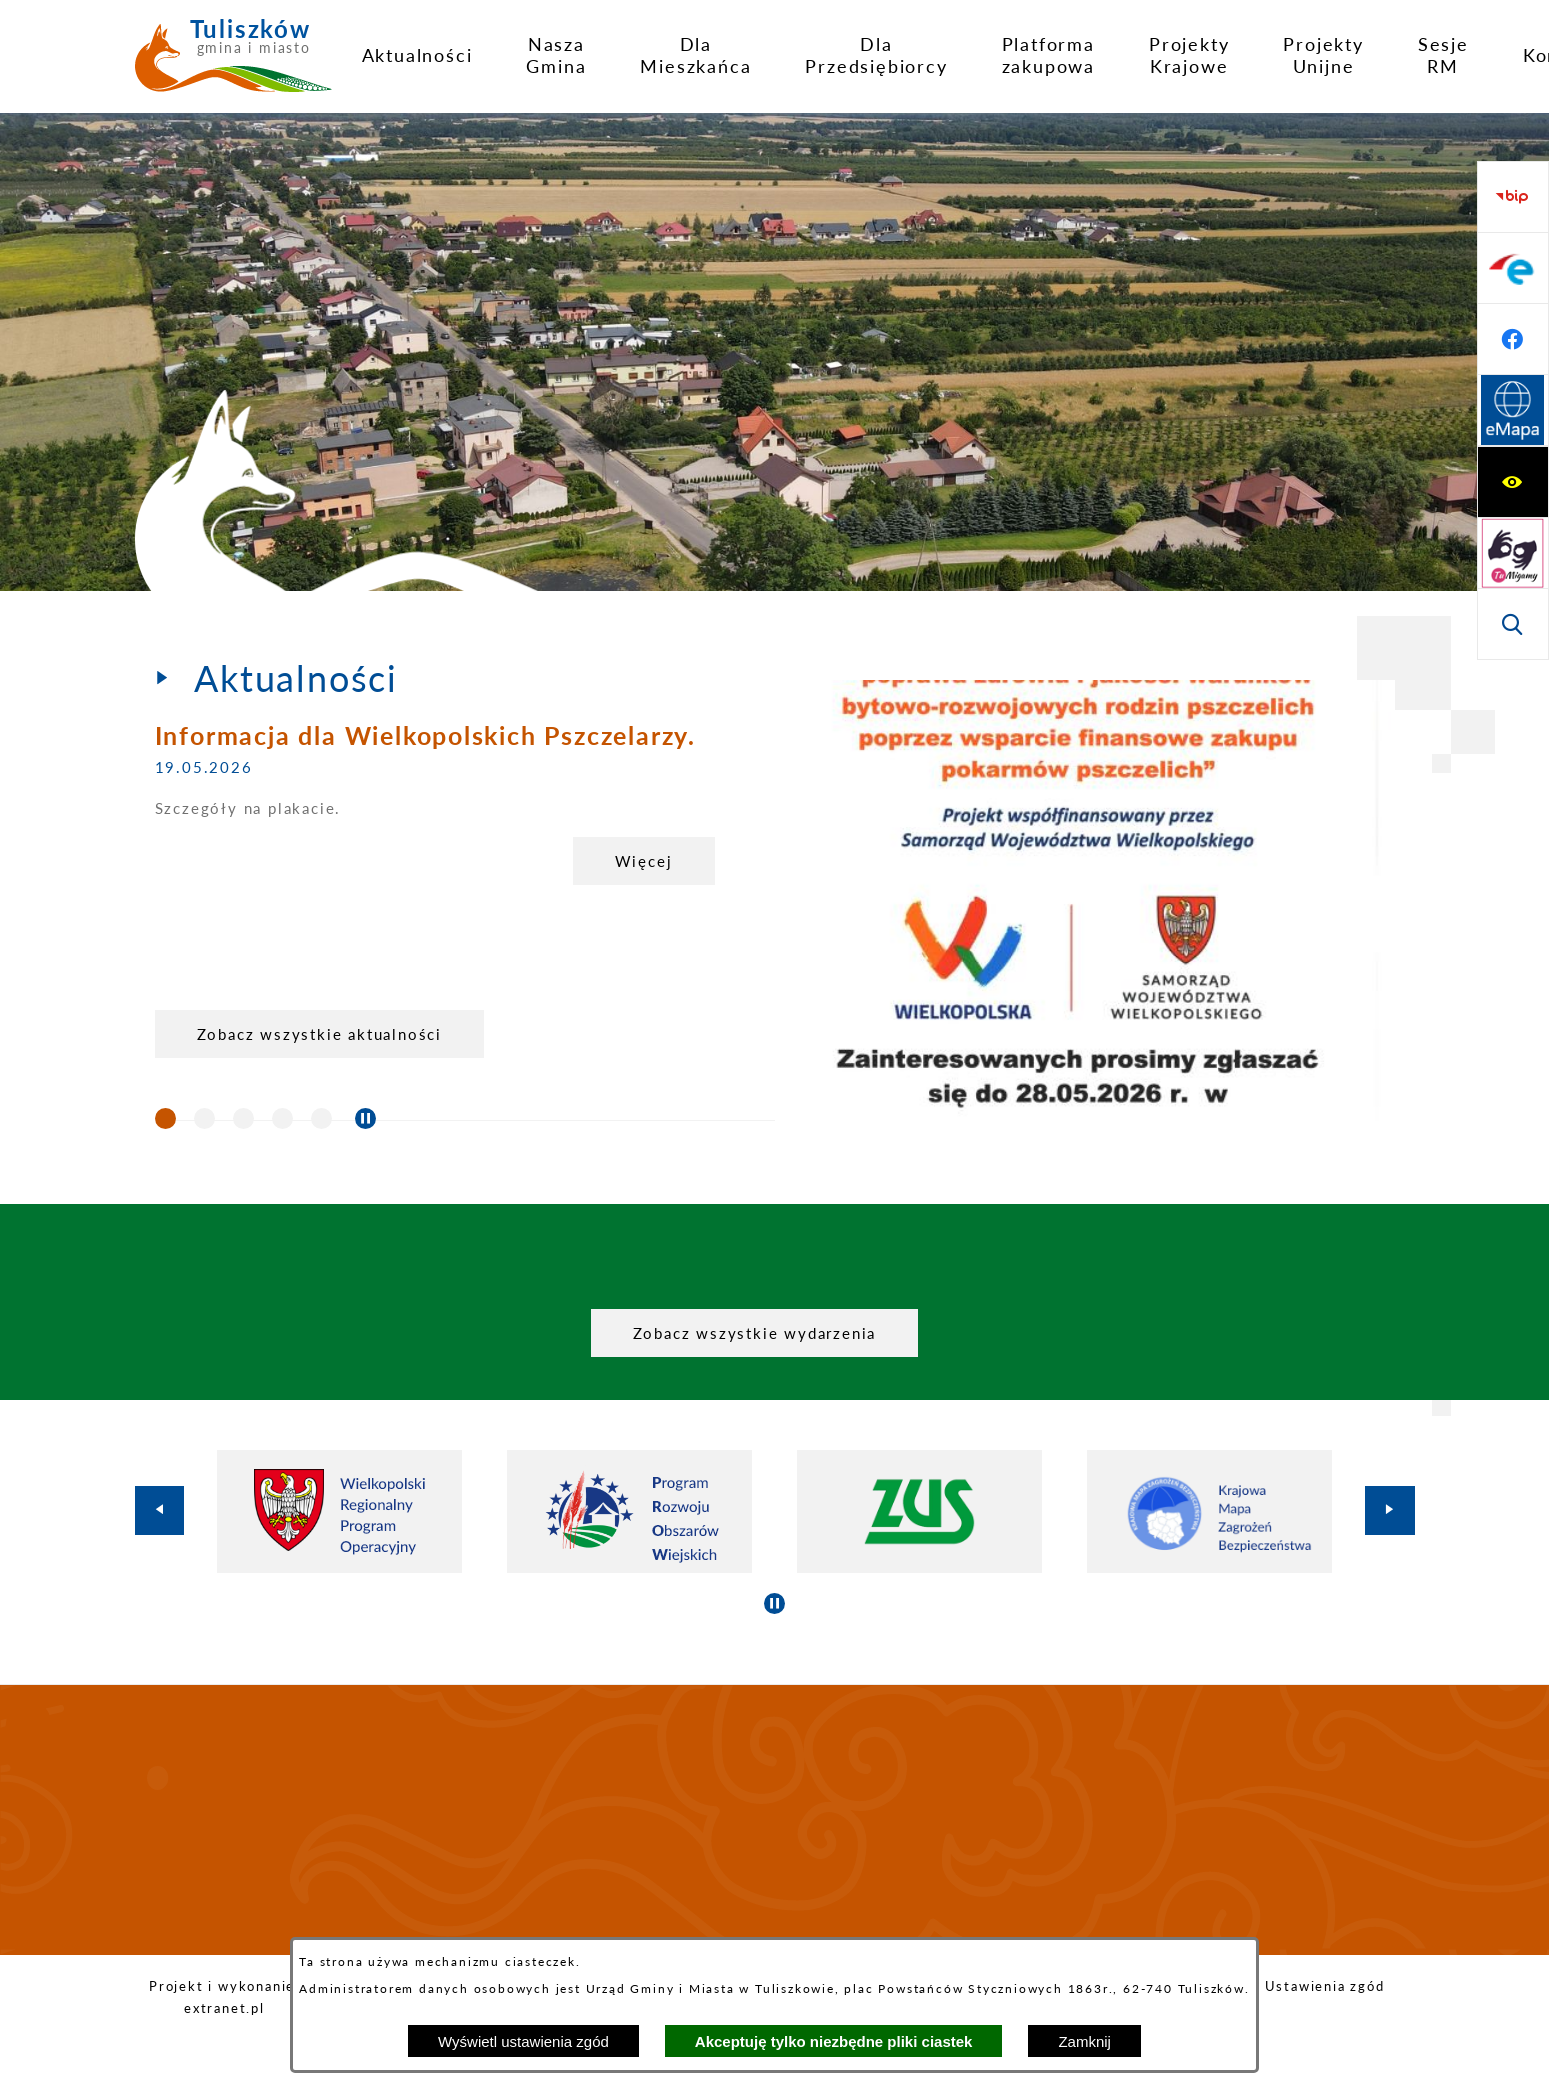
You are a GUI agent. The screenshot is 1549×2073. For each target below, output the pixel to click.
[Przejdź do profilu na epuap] (1513, 482)
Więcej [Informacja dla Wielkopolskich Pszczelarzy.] (644, 861)
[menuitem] (417, 55)
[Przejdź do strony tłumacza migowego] (1513, 268)
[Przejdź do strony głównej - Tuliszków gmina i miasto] (233, 63)
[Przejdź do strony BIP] (1513, 411)
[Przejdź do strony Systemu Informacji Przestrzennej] (1513, 624)
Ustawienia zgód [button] (1325, 1986)
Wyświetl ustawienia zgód (523, 2041)
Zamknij (1084, 2041)
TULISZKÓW (775, 1820)
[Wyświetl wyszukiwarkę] (1513, 339)
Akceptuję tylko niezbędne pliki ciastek (834, 2041)
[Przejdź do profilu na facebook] (1513, 553)
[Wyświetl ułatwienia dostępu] (1513, 197)
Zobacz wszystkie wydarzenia (755, 1333)
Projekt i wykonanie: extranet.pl (224, 1997)
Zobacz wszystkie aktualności (319, 1034)
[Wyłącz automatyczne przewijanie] (365, 1118)
